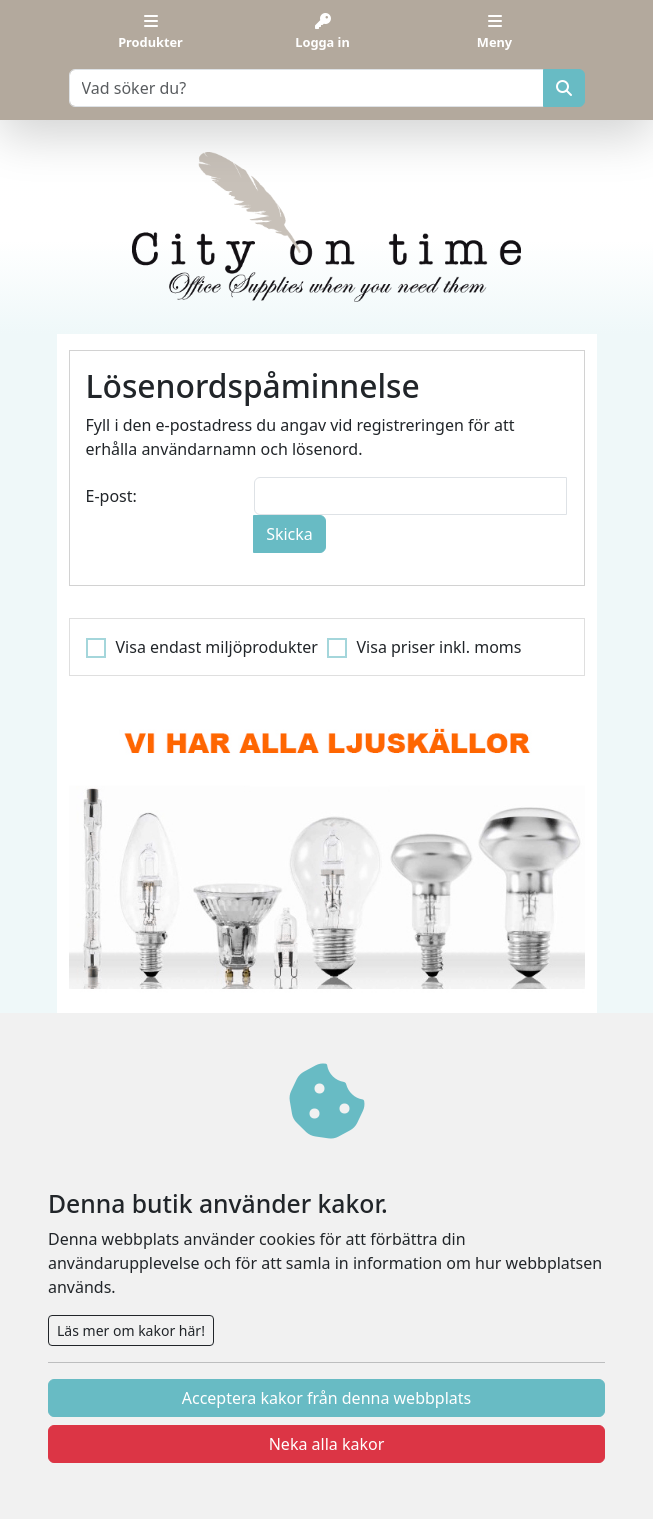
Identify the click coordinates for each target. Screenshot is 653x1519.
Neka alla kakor (327, 1444)
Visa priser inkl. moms (439, 647)
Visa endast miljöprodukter (217, 647)
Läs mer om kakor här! (131, 1330)
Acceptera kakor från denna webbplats (326, 1398)
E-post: (111, 496)
